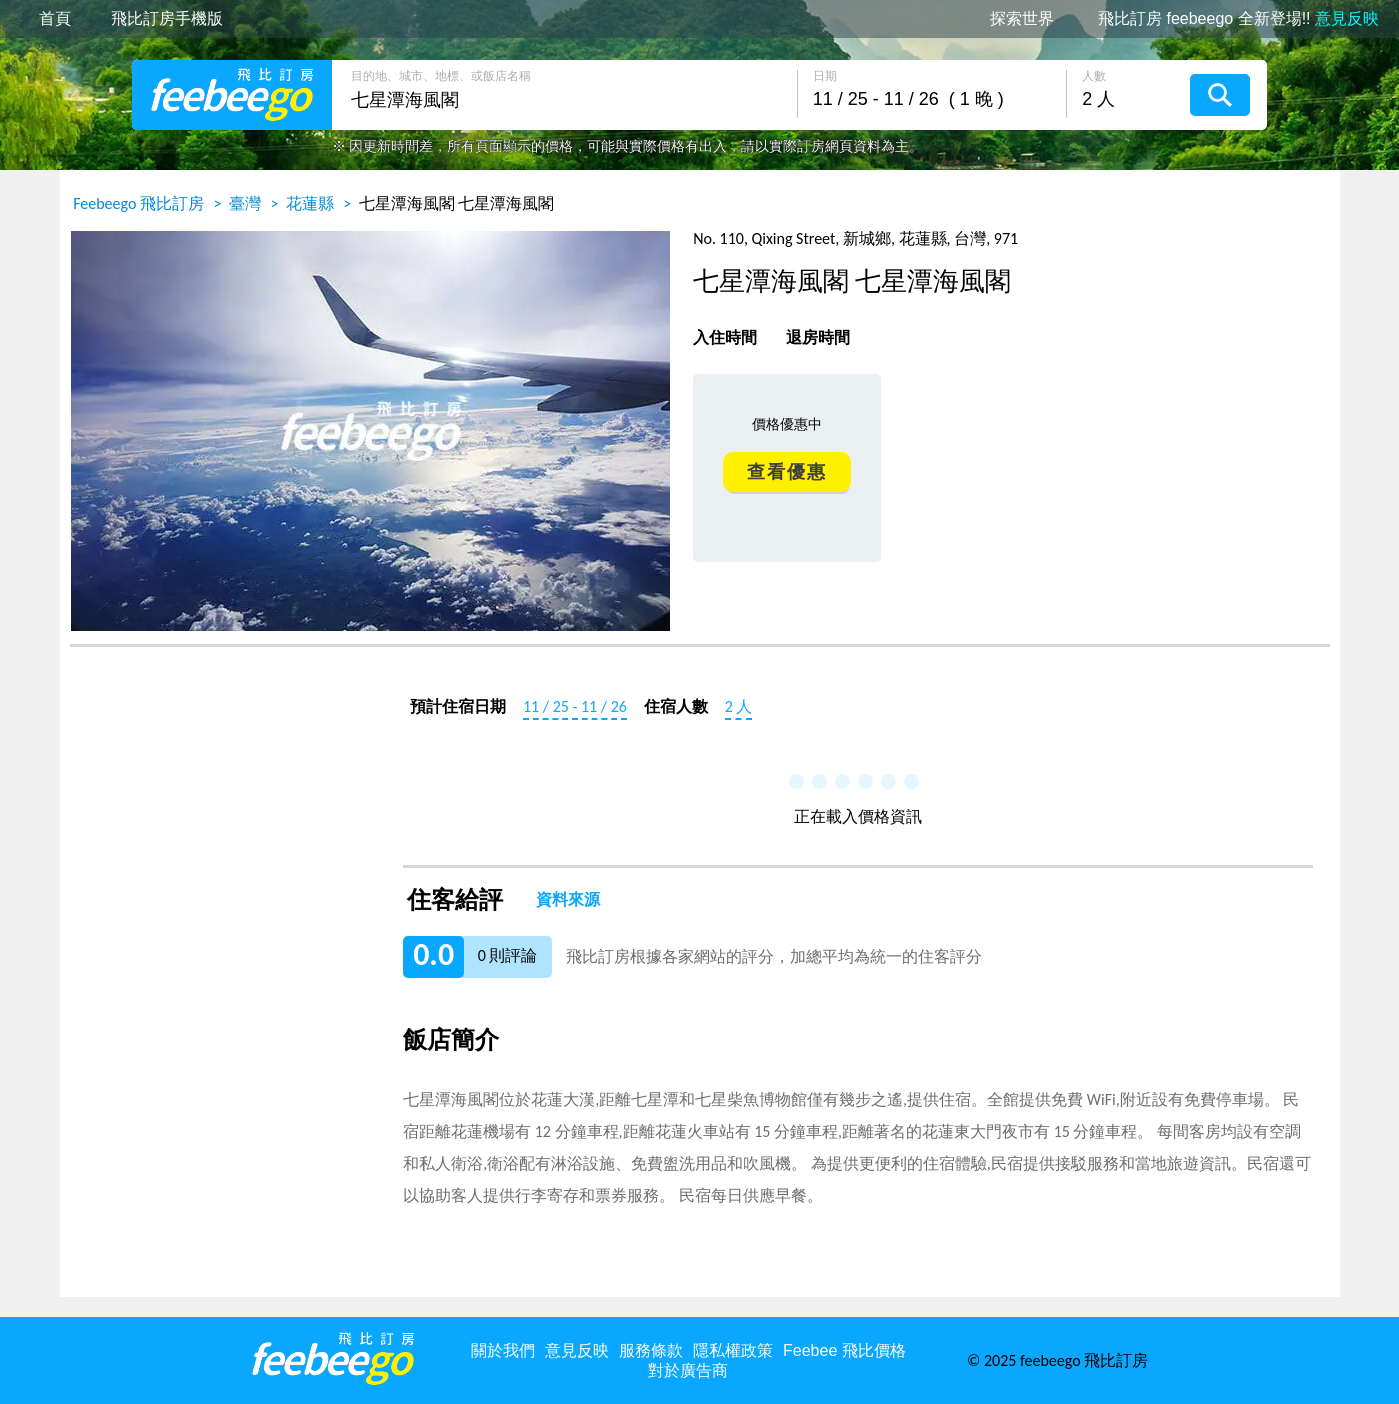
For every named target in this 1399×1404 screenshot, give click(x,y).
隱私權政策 (733, 1350)
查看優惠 (787, 472)
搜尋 (1220, 95)
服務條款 (651, 1350)
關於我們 (503, 1350)
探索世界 (1022, 19)
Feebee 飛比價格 (844, 1350)
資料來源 (568, 900)
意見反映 (577, 1350)
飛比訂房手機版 (167, 19)
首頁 (55, 19)
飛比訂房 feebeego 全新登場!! (1238, 19)
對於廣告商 (688, 1370)
